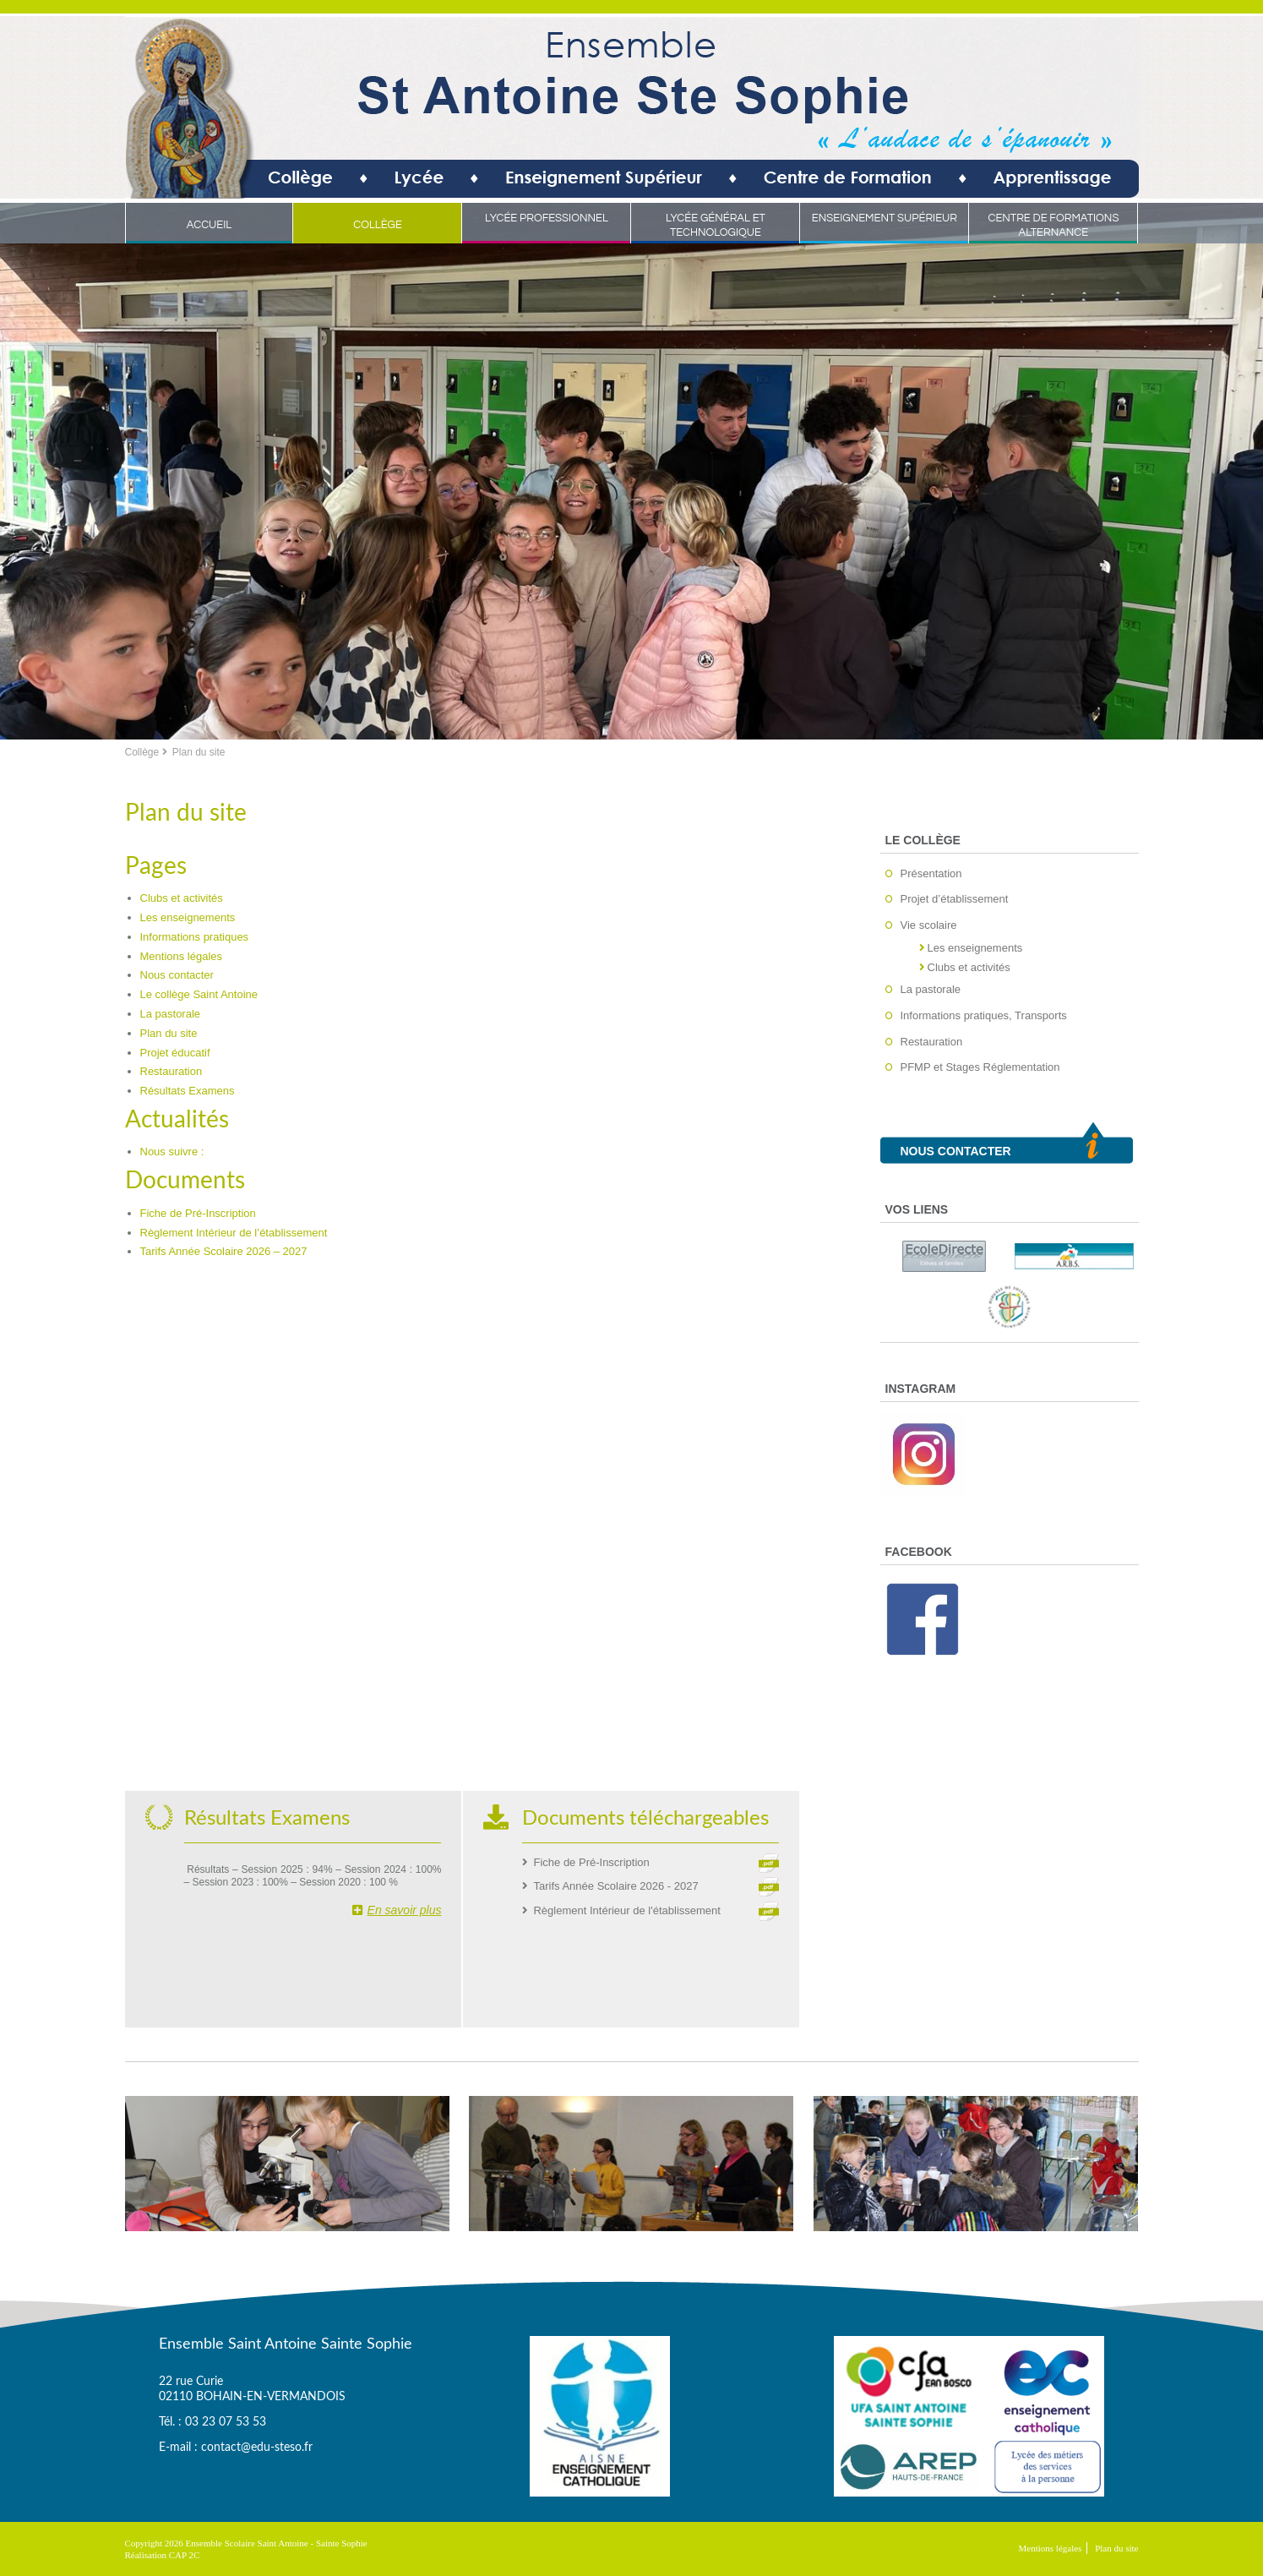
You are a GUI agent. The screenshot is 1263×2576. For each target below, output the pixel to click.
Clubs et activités (181, 898)
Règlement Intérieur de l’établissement (234, 1232)
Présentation (931, 873)
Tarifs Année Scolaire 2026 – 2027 (224, 1251)
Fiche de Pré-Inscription (198, 1213)
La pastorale (170, 1013)
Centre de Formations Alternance (1053, 225)
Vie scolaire (929, 925)
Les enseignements (188, 917)
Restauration (171, 1071)
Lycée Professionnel (546, 218)
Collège (377, 225)
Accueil (209, 225)
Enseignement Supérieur (884, 218)
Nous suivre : (172, 1151)
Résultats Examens (187, 1090)
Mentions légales (181, 956)
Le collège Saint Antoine (199, 994)
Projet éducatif (175, 1052)
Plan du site (169, 1033)
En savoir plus (397, 1910)
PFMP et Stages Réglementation (980, 1067)
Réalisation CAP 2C (162, 2555)
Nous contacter (177, 975)
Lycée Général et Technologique (715, 225)
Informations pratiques (194, 937)
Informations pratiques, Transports (984, 1015)
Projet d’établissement (955, 898)
